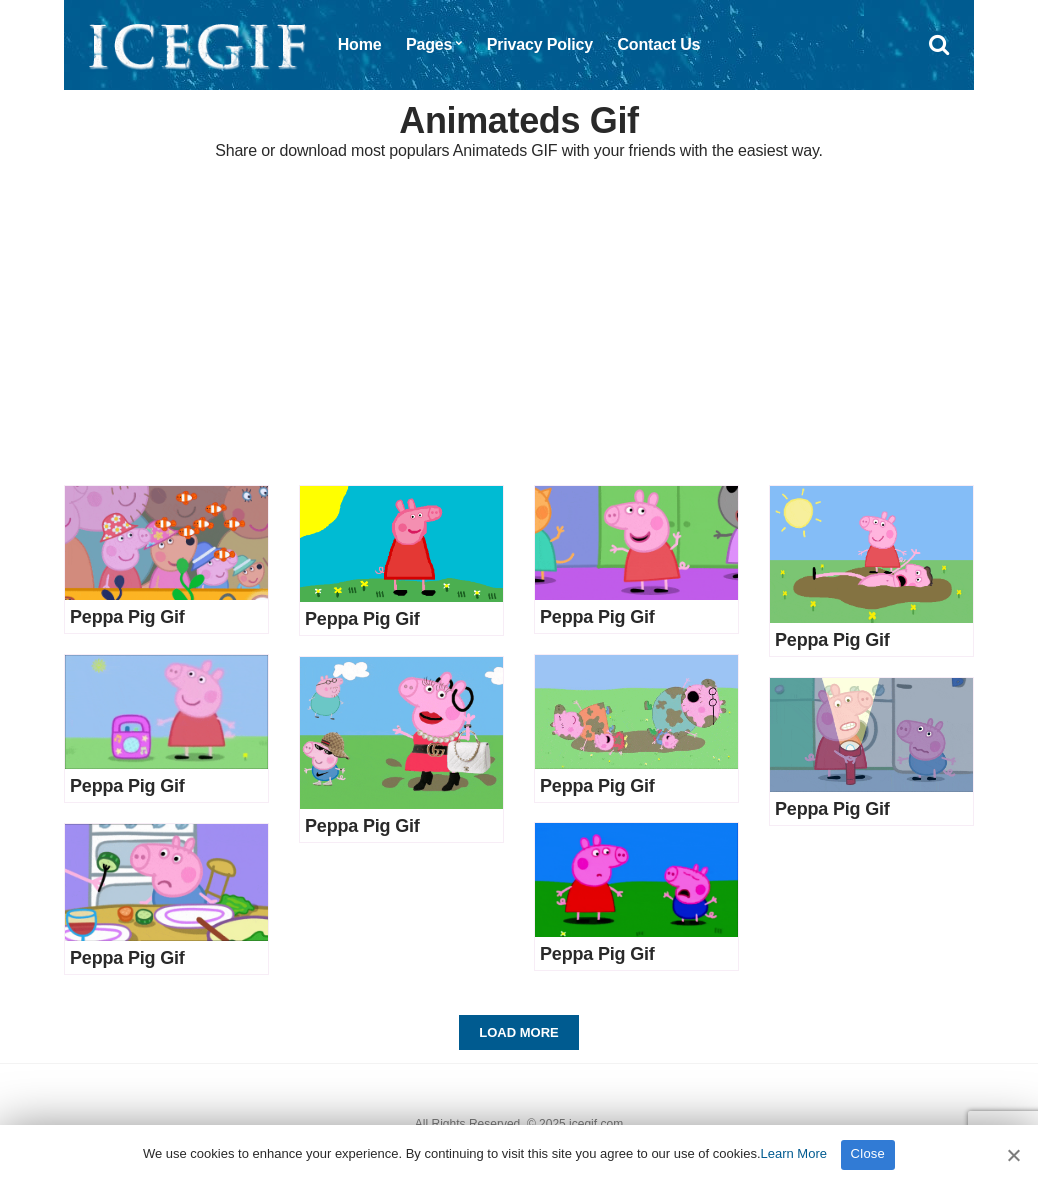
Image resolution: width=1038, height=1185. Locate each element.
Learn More (794, 1153)
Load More (518, 1032)
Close (868, 1153)
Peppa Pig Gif (127, 617)
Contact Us (658, 44)
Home (360, 44)
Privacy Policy (540, 44)
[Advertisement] (519, 325)
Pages (429, 44)
